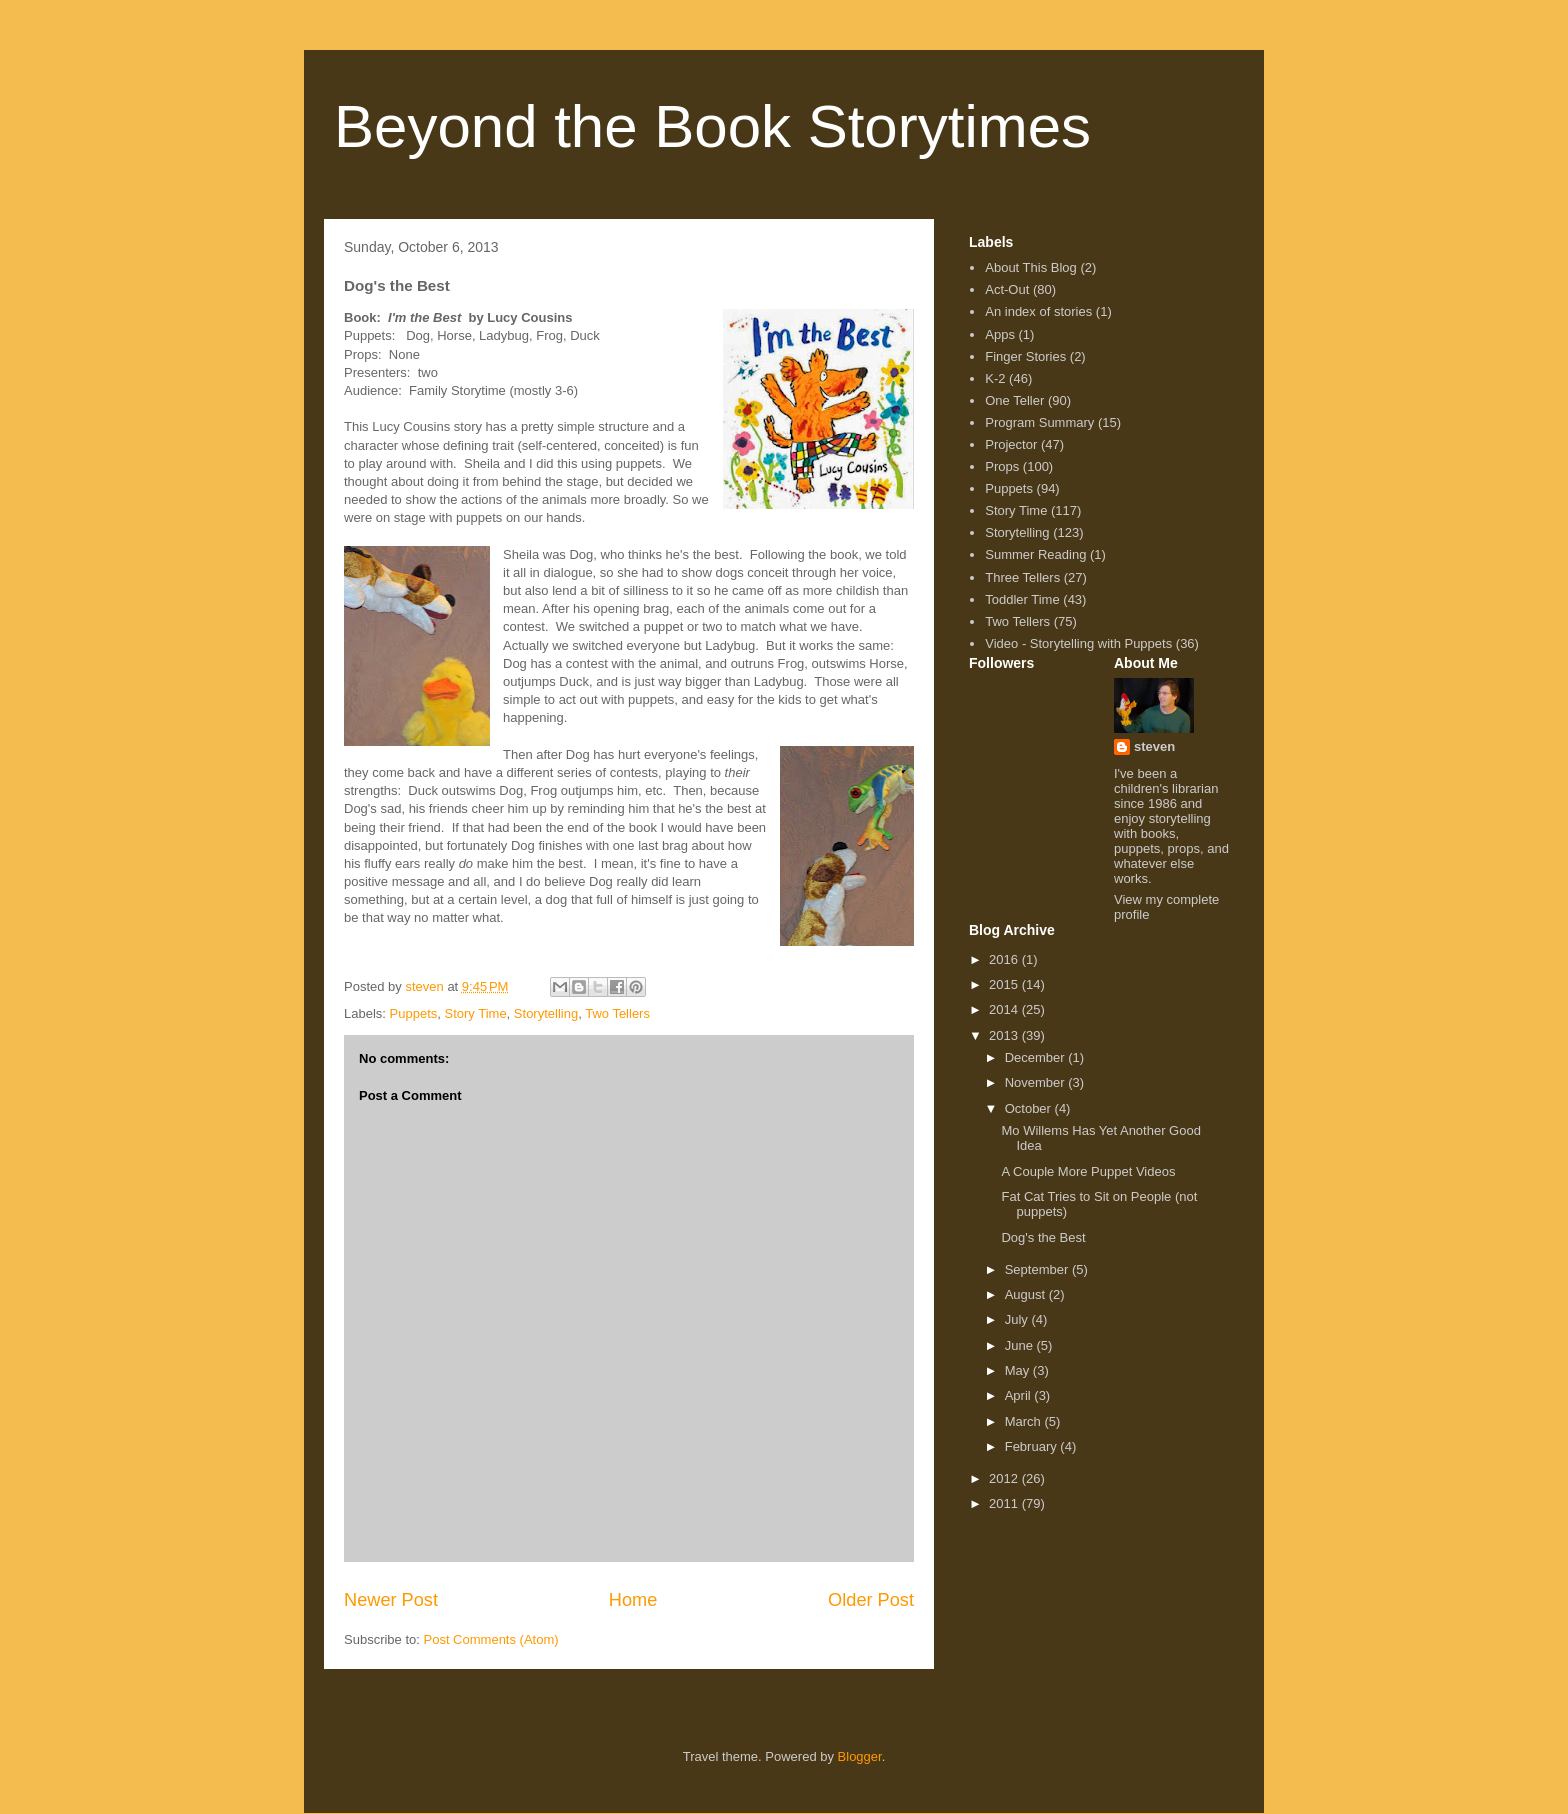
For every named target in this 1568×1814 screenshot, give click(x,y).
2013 (1005, 1035)
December (1037, 1057)
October (1030, 1108)
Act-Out (1007, 289)
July (1018, 1319)
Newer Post (391, 1600)
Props (1002, 466)
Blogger (860, 1756)
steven (1154, 746)
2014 (1005, 1009)
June (1021, 1345)
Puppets (414, 1013)
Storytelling (546, 1013)
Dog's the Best (1043, 1237)
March (1025, 1421)
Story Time (475, 1013)
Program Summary (1039, 422)
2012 (1005, 1478)
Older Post (871, 1600)
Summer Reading (1035, 554)
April (1020, 1395)
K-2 (995, 378)
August (1027, 1294)
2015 (1005, 984)
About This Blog (1031, 267)
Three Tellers (1022, 577)
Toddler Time (1022, 599)
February (1033, 1446)
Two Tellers (617, 1013)
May (1019, 1370)
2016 (1005, 959)
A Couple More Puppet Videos (1088, 1171)
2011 (1005, 1503)
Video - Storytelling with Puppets (1078, 643)
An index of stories (1038, 311)
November (1037, 1082)
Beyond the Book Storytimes (712, 126)
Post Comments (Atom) (491, 1639)
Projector (1011, 444)
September (1038, 1269)
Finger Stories (1025, 356)
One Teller (1014, 400)
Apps (1000, 334)
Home (633, 1600)
